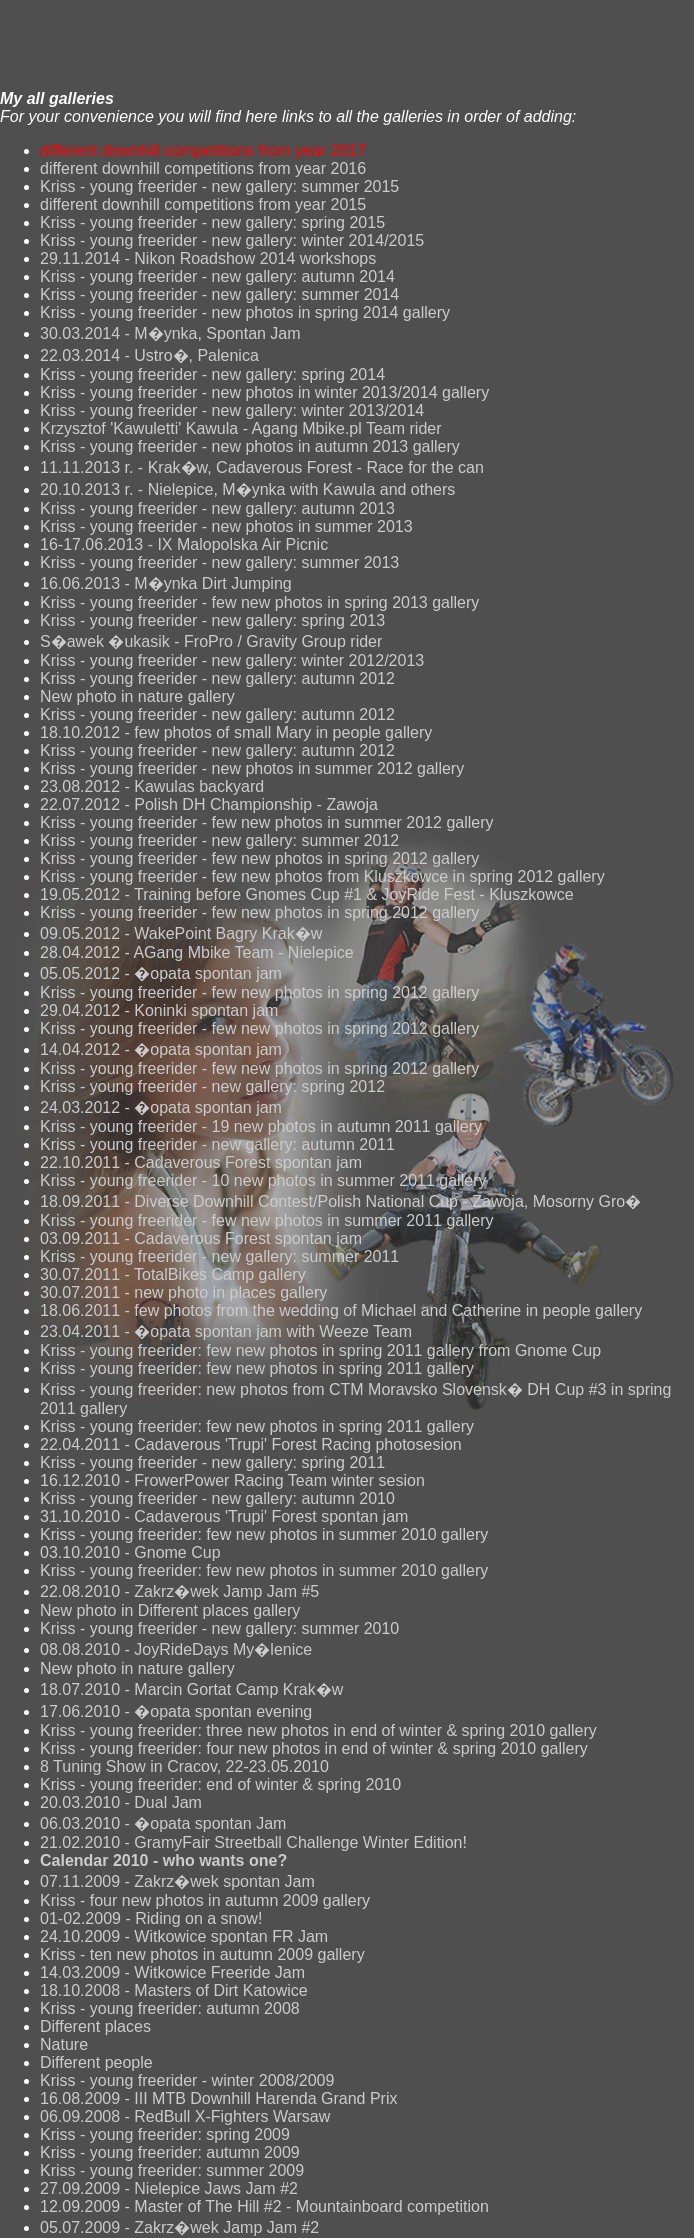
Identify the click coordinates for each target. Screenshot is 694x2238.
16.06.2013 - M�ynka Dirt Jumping (166, 583)
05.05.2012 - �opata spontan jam (161, 973)
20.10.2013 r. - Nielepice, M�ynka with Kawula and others (247, 489)
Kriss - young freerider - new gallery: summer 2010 (219, 1628)
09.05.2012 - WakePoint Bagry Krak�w (181, 933)
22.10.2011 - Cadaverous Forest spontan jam (201, 1162)
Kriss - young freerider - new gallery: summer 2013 (219, 562)
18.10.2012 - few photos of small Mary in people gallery (236, 732)
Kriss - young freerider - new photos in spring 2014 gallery (245, 312)
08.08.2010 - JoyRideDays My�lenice (176, 1649)
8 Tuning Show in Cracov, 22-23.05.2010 (184, 1766)
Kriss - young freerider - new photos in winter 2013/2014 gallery (264, 392)
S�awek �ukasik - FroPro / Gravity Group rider (211, 641)
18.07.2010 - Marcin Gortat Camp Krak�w (191, 1689)
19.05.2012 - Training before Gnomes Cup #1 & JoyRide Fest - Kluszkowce (307, 894)
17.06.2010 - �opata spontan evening (176, 1711)
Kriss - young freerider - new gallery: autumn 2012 (217, 678)
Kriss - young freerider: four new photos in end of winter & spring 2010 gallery (314, 1748)
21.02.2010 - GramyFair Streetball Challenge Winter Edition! (253, 1842)
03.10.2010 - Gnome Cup (130, 1552)
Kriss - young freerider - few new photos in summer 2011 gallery (267, 1220)
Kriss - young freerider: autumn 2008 (170, 2008)
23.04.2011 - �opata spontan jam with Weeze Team (226, 1331)
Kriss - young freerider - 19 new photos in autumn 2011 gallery (261, 1126)
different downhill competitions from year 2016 (203, 168)
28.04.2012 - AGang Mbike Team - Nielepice (197, 952)
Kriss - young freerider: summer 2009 (172, 2170)
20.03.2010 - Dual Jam (121, 1802)
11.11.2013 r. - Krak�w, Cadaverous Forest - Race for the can (262, 467)
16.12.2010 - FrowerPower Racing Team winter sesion (232, 1480)
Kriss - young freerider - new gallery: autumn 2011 (217, 1144)
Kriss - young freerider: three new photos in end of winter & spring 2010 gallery (318, 1730)
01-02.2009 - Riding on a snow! (151, 1918)
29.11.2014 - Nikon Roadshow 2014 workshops (208, 258)
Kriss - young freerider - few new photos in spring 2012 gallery (259, 858)
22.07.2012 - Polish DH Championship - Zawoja (209, 804)
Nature (64, 2044)
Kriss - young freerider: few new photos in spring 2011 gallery (257, 1368)
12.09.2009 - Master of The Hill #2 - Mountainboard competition (264, 2206)
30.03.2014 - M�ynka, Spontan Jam (170, 333)
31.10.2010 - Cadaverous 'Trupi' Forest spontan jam (224, 1516)
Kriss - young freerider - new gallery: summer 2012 (219, 840)
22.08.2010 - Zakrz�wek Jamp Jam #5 (179, 1591)
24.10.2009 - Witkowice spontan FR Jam (184, 1936)
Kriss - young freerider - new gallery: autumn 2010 (217, 1498)
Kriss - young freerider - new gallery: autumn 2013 (217, 508)
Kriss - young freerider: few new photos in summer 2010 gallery (264, 1534)
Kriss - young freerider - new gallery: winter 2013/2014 (232, 410)
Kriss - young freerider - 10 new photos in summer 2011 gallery (263, 1180)
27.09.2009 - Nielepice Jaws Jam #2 (169, 2188)
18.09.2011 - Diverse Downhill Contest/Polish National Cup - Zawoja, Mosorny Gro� (340, 1201)
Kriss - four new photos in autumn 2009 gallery (205, 1900)
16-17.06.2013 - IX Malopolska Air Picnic (184, 544)
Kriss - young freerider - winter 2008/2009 (187, 2080)
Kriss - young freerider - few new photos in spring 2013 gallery (259, 602)
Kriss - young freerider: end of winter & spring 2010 (220, 1784)
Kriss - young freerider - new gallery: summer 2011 (219, 1256)
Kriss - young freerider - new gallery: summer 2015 (219, 186)
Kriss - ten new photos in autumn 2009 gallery (202, 1954)
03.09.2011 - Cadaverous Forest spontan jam (201, 1238)
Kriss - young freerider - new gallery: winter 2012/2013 (232, 660)
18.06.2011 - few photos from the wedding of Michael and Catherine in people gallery (341, 1310)
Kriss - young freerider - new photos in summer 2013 (226, 526)
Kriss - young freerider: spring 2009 (165, 2134)
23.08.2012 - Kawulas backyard (152, 786)
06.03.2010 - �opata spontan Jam (163, 1823)
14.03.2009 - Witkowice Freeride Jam (172, 1972)
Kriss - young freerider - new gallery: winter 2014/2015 (232, 240)
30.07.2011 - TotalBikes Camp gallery (173, 1274)
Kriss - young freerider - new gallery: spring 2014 (212, 374)
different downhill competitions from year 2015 (203, 204)
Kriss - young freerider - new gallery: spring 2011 (212, 1462)
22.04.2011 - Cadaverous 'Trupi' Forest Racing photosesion (251, 1444)
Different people (96, 2062)
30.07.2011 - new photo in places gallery (183, 1292)
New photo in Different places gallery (170, 1610)
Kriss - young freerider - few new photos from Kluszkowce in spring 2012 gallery (322, 876)
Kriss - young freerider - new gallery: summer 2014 (219, 294)
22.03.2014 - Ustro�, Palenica (149, 355)
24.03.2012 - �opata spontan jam (161, 1107)
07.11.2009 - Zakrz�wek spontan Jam (177, 1881)
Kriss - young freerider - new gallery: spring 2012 (212, 1086)
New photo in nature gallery (137, 696)
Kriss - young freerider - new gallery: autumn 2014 (217, 276)
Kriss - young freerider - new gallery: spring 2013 (212, 620)
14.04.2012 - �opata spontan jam (161, 1049)
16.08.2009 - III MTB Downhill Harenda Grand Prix (219, 2098)
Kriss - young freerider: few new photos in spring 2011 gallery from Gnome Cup (320, 1350)
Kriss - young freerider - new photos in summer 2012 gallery (252, 768)
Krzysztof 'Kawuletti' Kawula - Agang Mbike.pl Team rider (241, 428)
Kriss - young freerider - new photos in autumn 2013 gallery (250, 446)
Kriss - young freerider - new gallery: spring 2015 (212, 222)
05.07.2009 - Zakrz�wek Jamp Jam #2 (179, 2227)
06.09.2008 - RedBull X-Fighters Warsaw (185, 2116)
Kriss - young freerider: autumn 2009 (170, 2152)
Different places (95, 2026)
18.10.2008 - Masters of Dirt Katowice (174, 1990)
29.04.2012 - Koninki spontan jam (159, 1010)
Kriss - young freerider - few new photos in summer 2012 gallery (267, 822)
